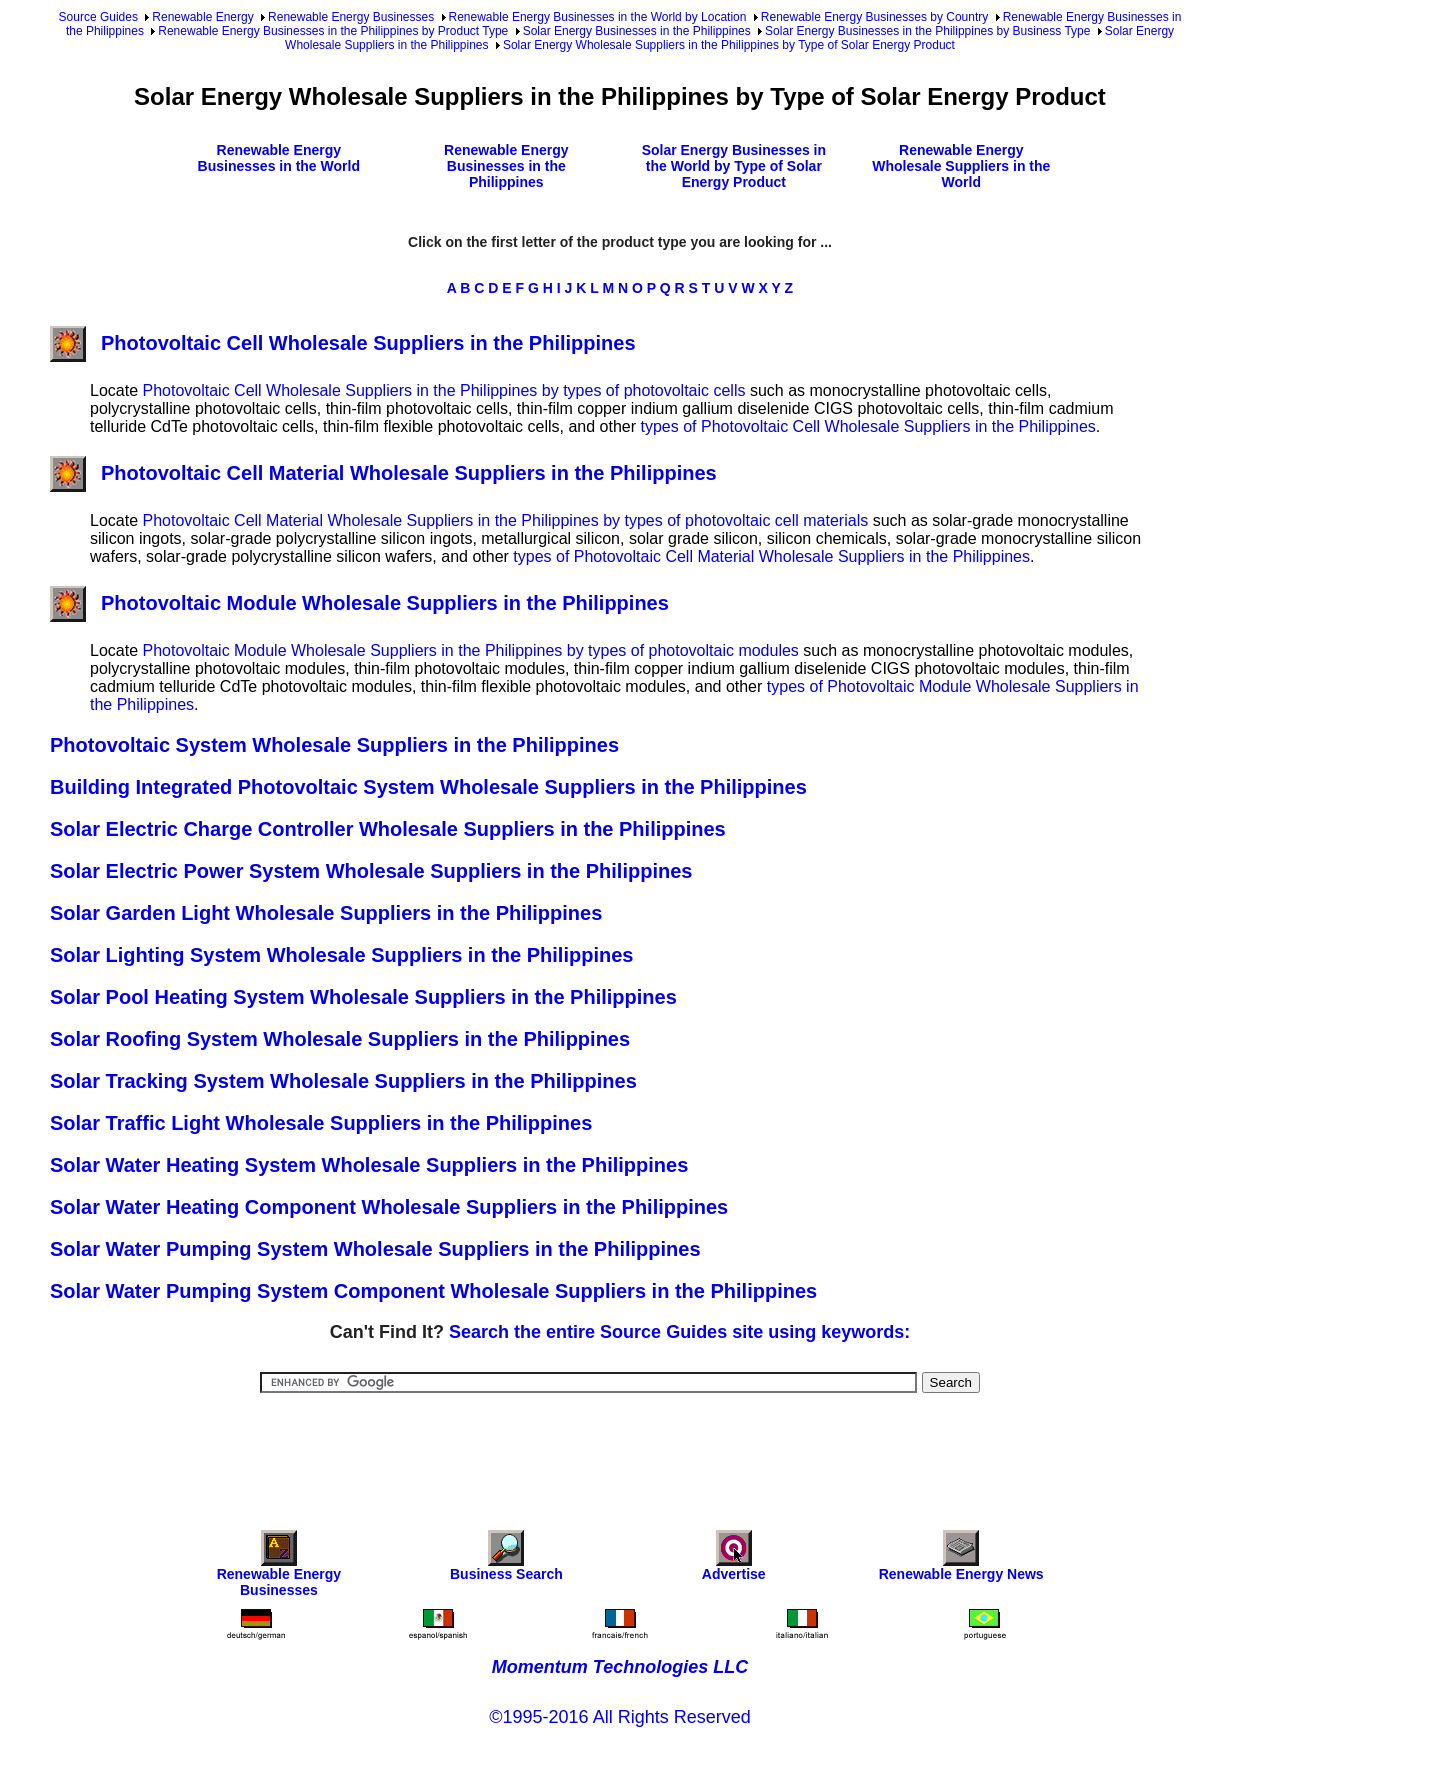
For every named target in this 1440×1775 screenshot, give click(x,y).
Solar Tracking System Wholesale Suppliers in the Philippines (343, 1081)
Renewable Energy (202, 17)
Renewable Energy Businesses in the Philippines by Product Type (333, 31)
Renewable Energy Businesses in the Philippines (506, 166)
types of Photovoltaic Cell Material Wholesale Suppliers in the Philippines (771, 556)
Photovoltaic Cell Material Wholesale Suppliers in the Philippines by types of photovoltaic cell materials (505, 520)
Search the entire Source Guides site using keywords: (679, 1332)
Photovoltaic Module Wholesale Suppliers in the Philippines (359, 603)
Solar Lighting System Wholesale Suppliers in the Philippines (341, 955)
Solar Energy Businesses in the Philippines (637, 31)
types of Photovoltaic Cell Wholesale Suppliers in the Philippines (868, 426)
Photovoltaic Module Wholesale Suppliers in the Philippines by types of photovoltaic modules (470, 650)
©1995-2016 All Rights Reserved (619, 1717)
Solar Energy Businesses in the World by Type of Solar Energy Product (734, 166)
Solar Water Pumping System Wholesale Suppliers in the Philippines (375, 1249)
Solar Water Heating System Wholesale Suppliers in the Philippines (369, 1165)
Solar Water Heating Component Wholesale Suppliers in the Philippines (389, 1207)
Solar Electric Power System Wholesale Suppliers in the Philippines (371, 871)
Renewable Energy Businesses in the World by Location (598, 17)
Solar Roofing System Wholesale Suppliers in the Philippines (340, 1039)
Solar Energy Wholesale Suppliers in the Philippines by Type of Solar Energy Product (729, 45)
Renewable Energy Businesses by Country (874, 17)
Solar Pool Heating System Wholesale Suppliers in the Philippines (363, 997)
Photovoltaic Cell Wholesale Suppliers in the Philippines (343, 343)
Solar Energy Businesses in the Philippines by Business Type (927, 31)
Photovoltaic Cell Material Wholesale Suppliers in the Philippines (383, 473)
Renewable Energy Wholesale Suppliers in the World (961, 166)
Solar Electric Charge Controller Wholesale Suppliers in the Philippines (388, 829)
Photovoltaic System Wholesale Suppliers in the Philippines (334, 745)
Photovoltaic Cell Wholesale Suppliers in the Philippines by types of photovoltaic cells (443, 390)
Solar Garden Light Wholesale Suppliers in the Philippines (326, 913)
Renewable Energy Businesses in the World (279, 158)
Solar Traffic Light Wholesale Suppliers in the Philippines (321, 1123)
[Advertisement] (620, 1448)
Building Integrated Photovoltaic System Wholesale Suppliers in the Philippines (428, 787)
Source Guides (98, 17)
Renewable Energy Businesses (351, 17)
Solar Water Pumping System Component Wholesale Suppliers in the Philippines (433, 1291)
